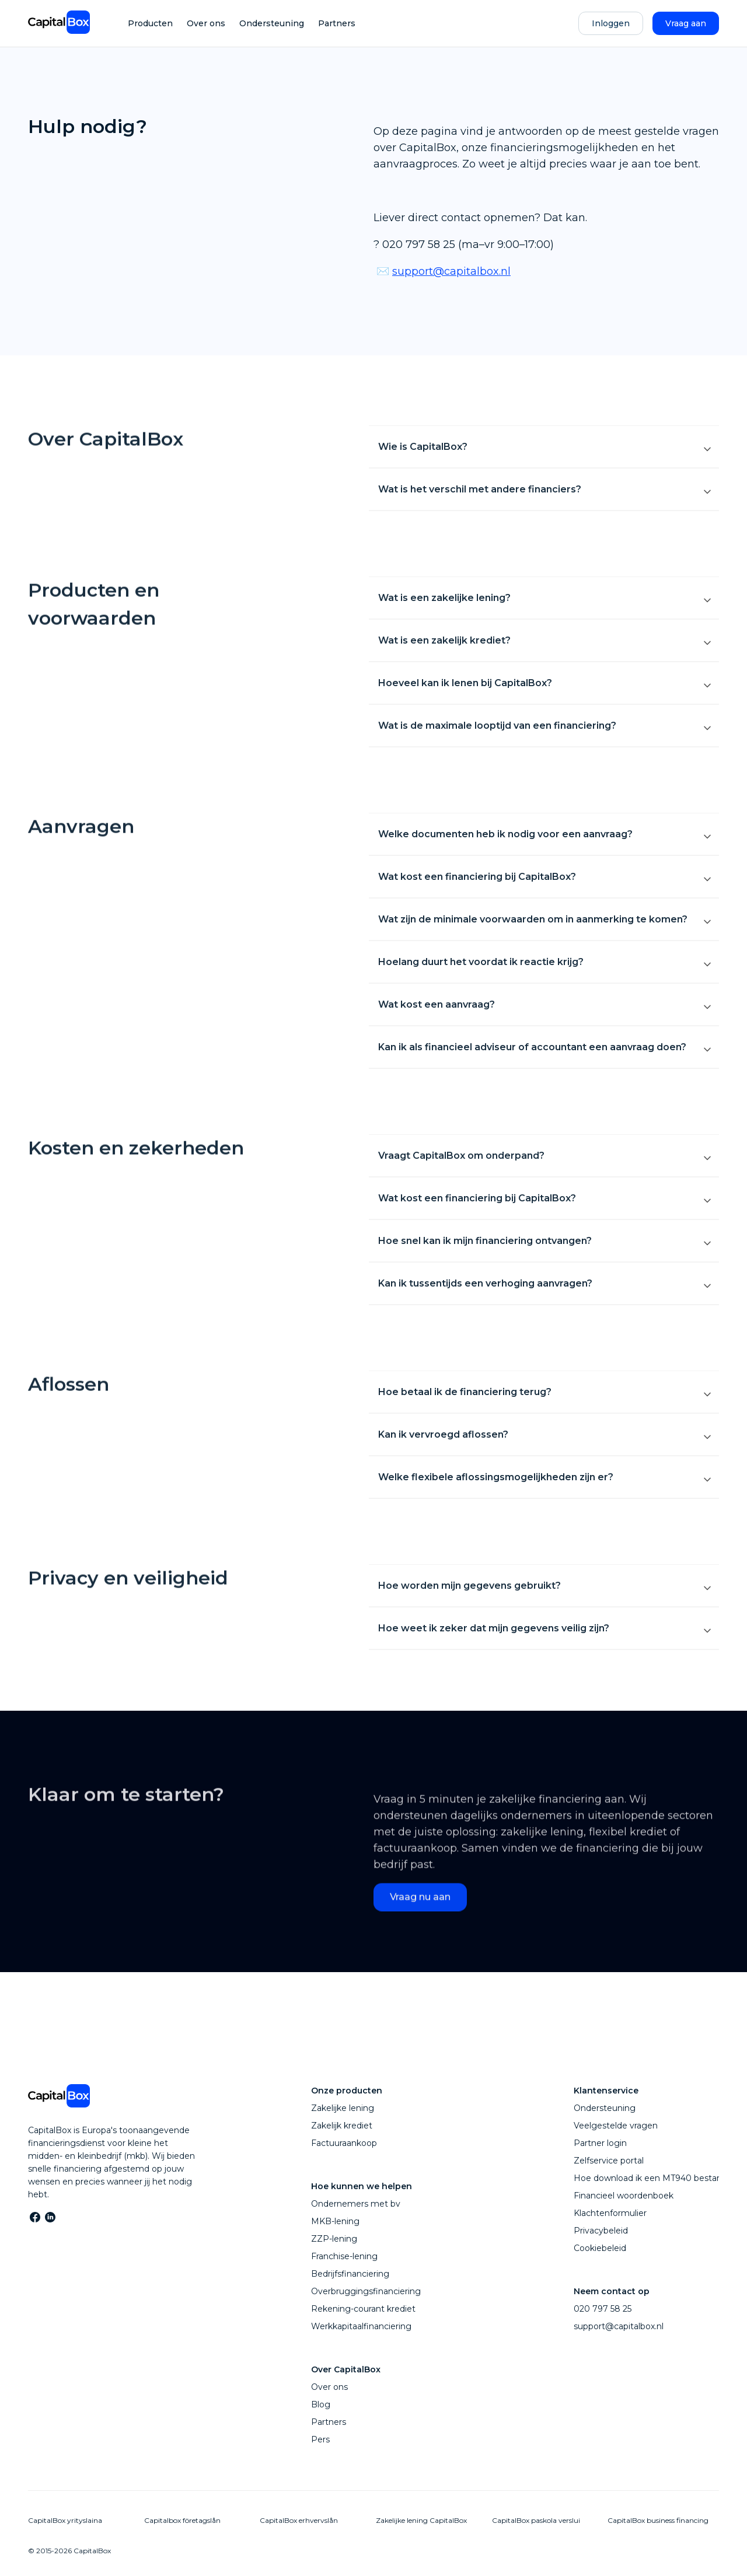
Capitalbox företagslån (182, 2520)
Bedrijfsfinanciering (350, 2274)
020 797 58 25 (602, 2309)
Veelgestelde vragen (616, 2125)
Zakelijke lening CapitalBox (421, 2520)
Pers (320, 2439)
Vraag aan (685, 23)
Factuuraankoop (344, 2143)
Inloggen (611, 23)
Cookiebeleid (600, 2248)
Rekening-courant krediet (363, 2309)
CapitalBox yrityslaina (65, 2520)
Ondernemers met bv (355, 2203)
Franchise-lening (344, 2256)
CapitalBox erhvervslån (299, 2520)
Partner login (600, 2143)
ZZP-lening (334, 2239)
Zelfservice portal (609, 2160)
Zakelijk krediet (341, 2125)
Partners (336, 23)
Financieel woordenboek (623, 2195)
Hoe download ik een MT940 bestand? (653, 2178)
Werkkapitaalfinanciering (361, 2326)
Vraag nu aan (420, 1912)
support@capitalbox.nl (451, 271)
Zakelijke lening (342, 2108)
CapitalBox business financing (658, 2520)
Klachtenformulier (610, 2213)
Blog (320, 2404)
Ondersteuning (271, 23)
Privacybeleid (601, 2230)
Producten (150, 23)
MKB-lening (335, 2221)
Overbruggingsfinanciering (366, 2291)
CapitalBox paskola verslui (536, 2520)
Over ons (206, 23)
